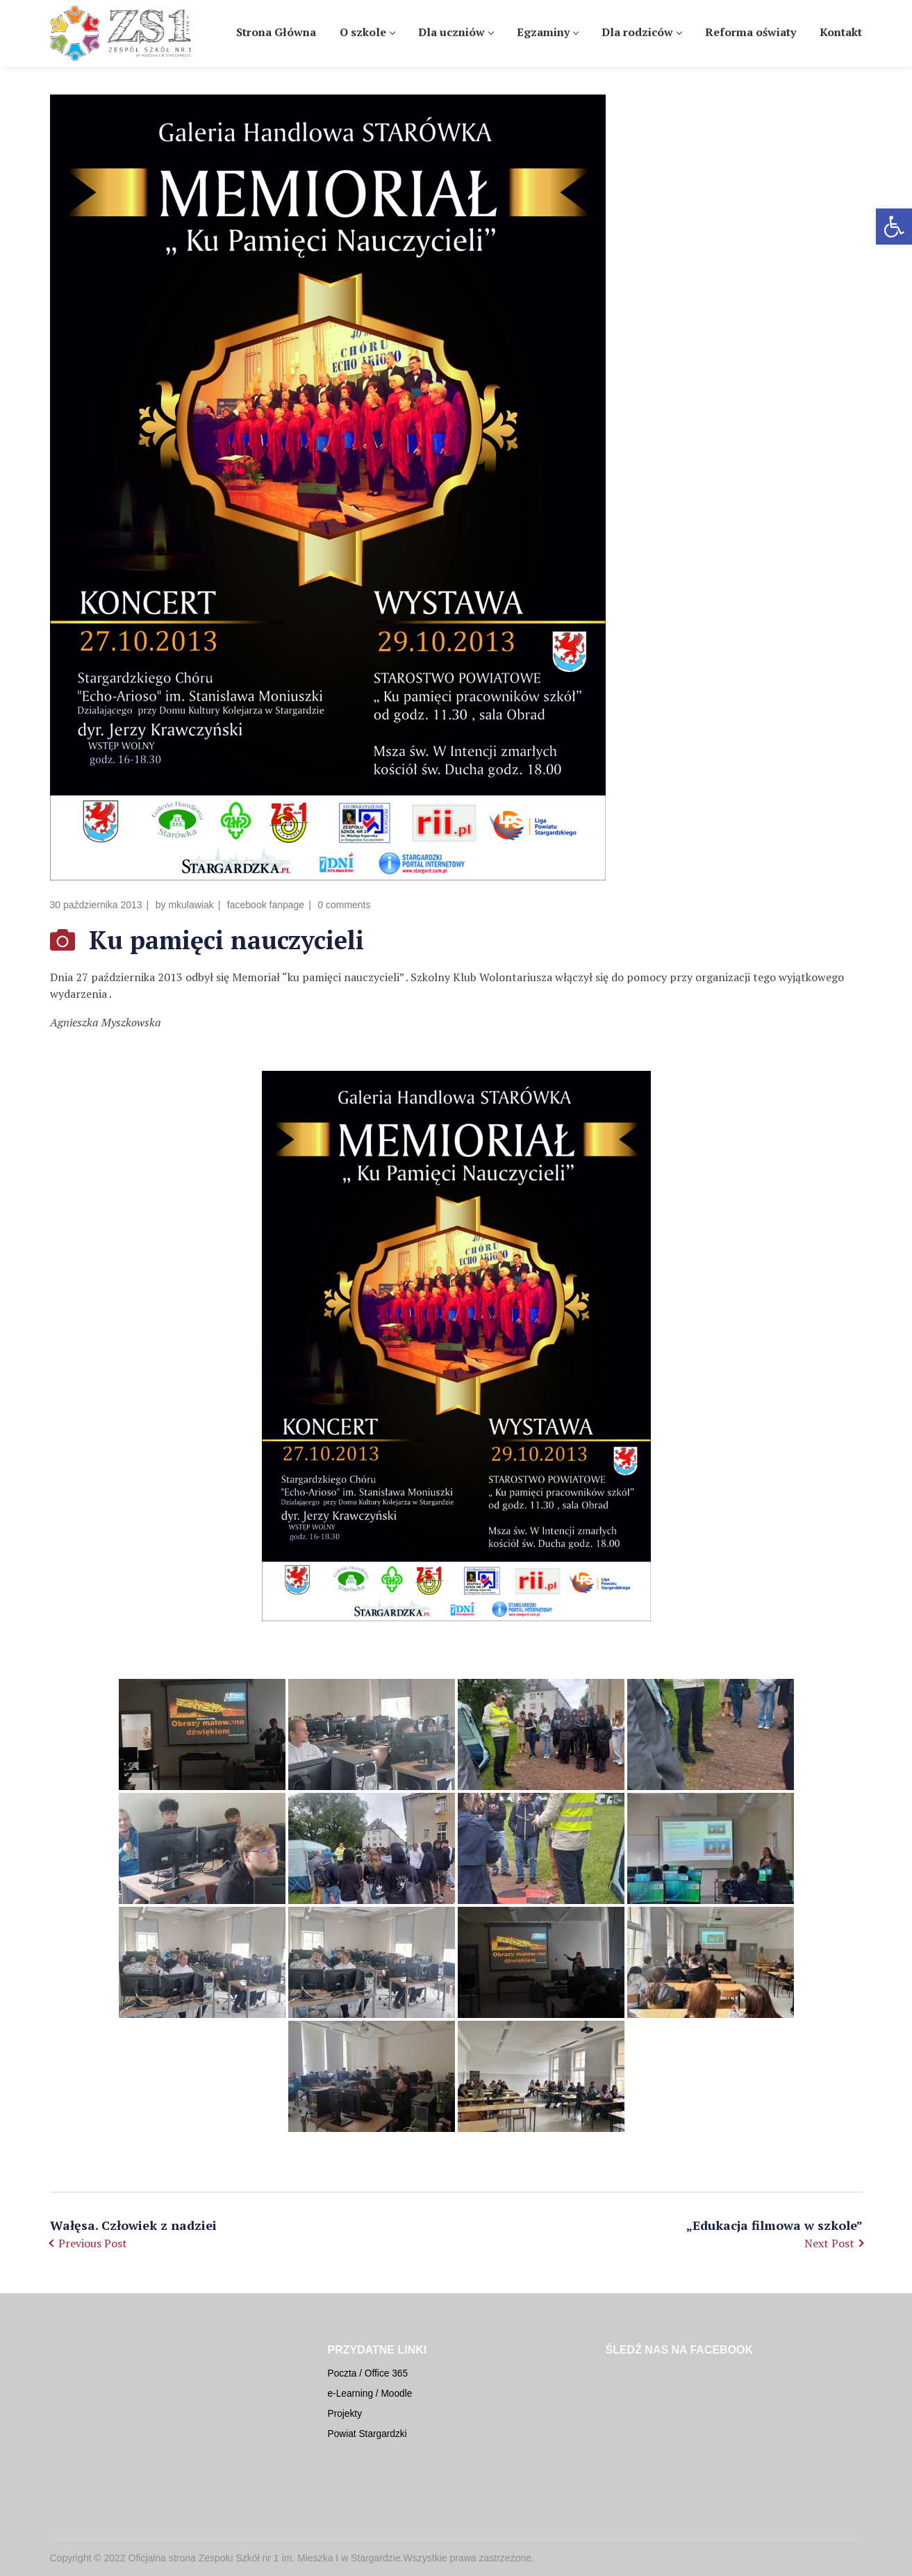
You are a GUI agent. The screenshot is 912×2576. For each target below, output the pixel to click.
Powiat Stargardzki (367, 2434)
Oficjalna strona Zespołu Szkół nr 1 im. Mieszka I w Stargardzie (264, 2557)
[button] (894, 226)
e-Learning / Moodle (370, 2393)
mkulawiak (190, 904)
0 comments (343, 904)
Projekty (345, 2414)
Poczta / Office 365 (368, 2373)
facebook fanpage (265, 904)
